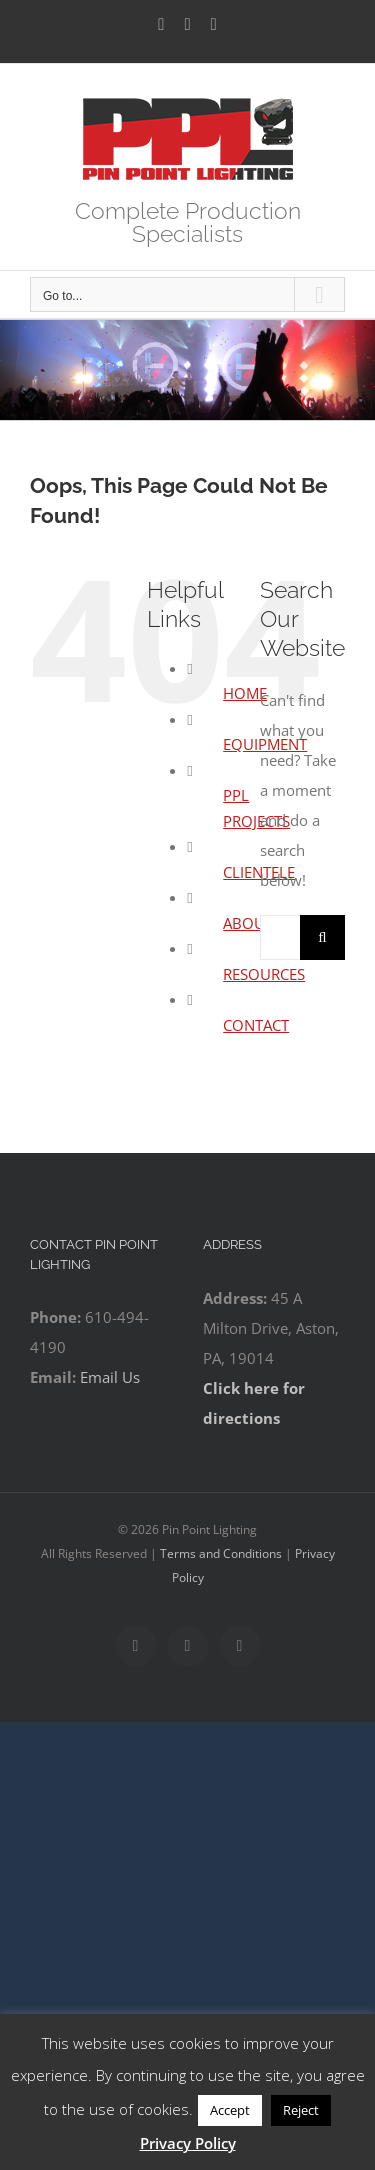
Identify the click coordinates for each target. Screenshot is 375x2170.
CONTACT (256, 1025)
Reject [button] (301, 2110)
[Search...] (280, 937)
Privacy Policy (188, 2143)
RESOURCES (264, 974)
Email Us (110, 1377)
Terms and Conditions (221, 1553)
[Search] (322, 937)
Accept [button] (230, 2110)
